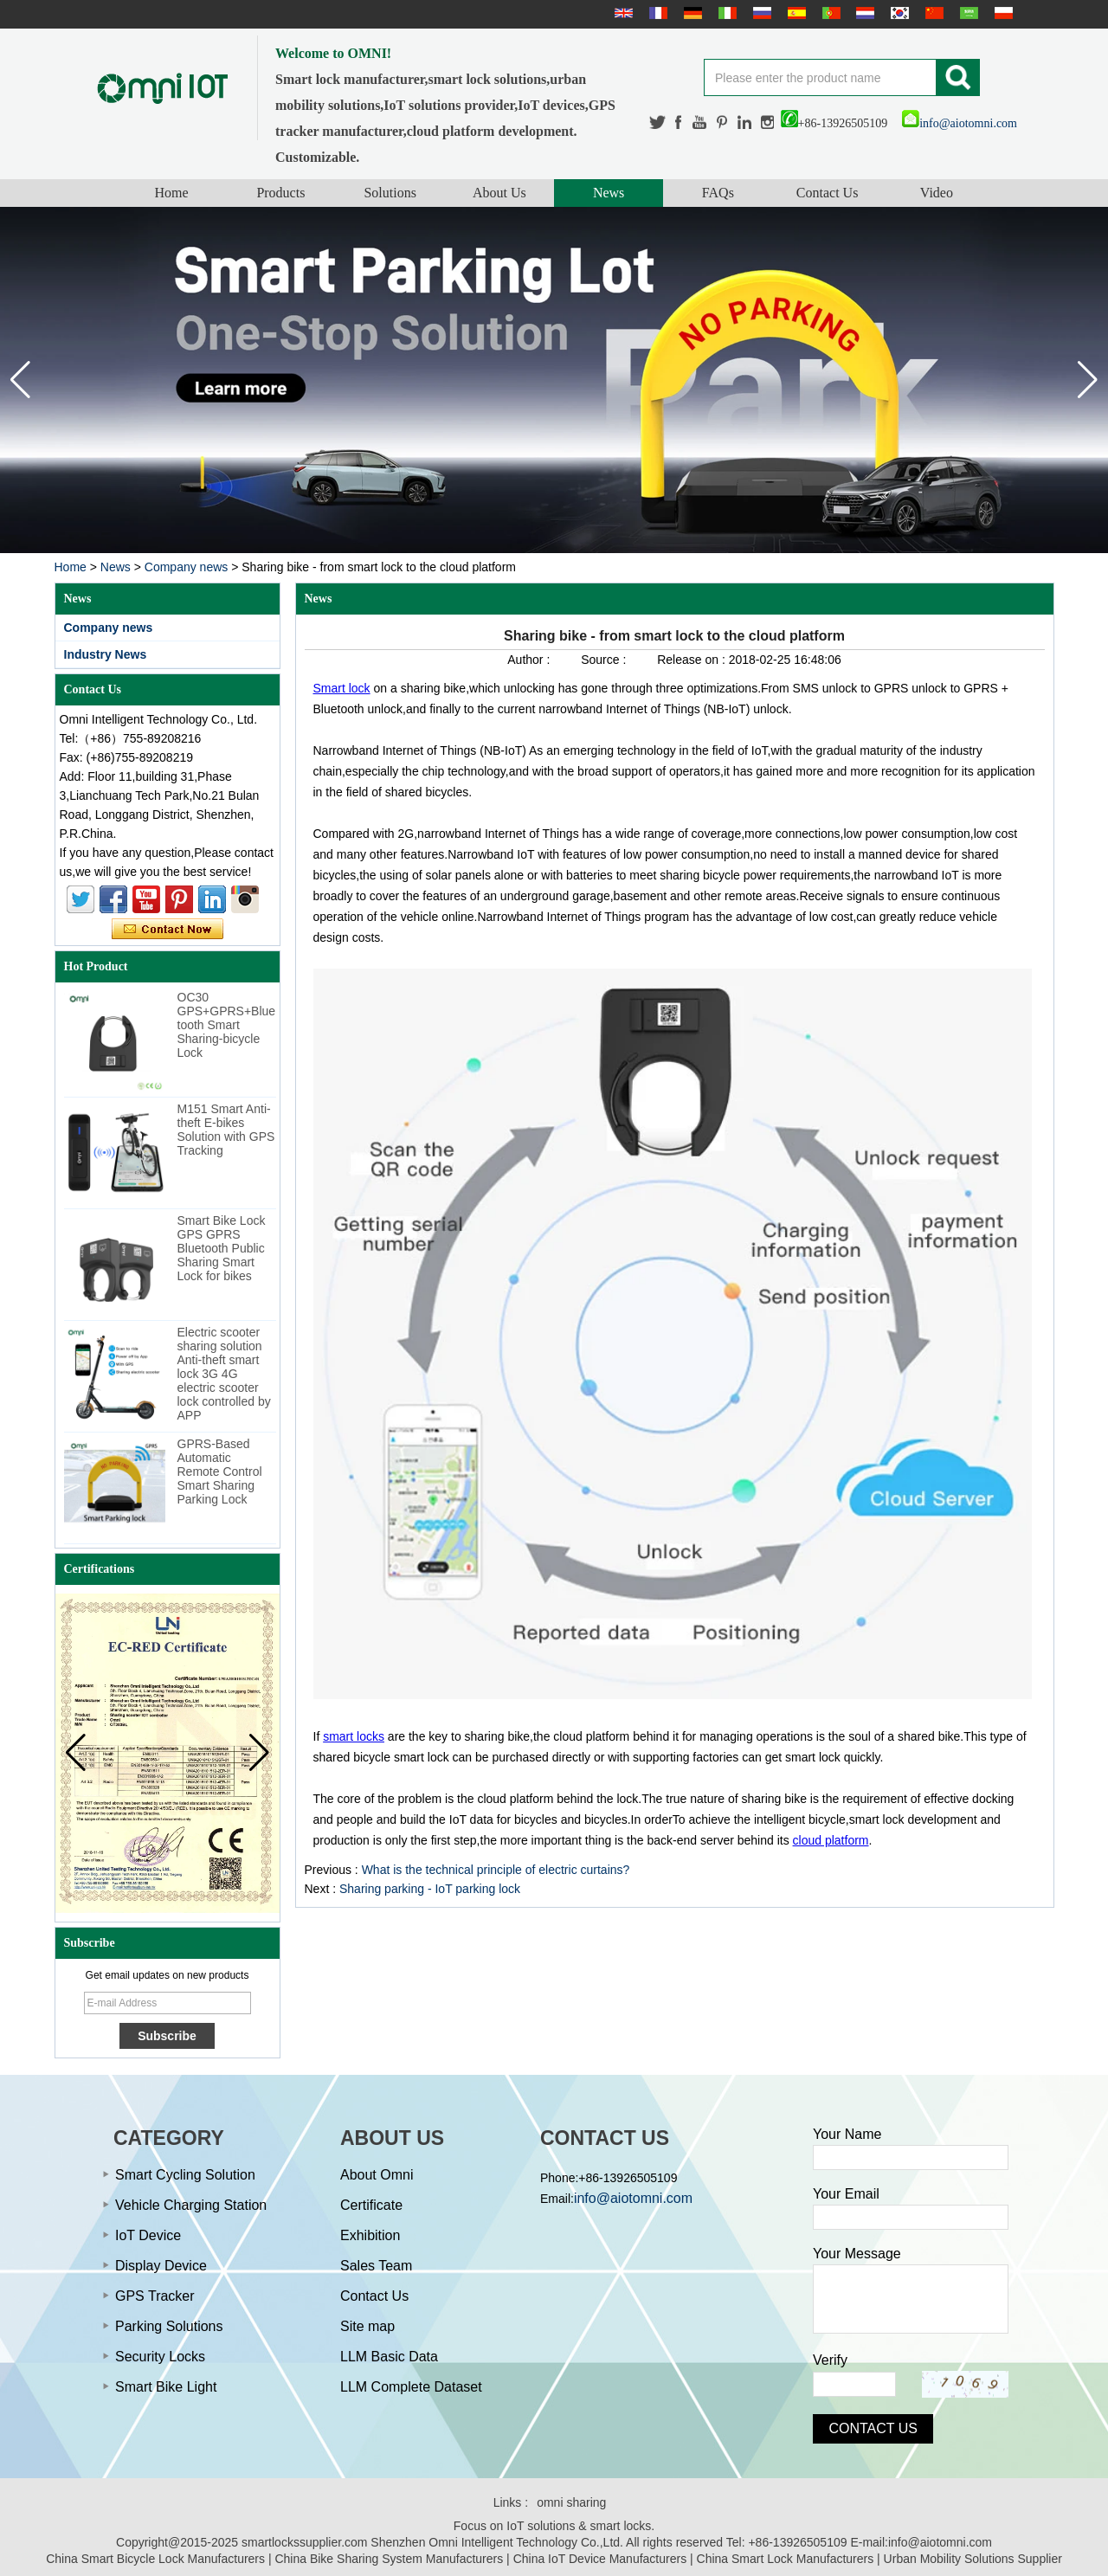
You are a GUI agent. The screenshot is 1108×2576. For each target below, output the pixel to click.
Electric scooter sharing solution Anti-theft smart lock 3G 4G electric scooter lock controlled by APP (224, 1373)
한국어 (897, 13)
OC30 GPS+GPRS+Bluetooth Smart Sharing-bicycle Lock (226, 1024)
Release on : (693, 660)
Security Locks (160, 2356)
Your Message (857, 2253)
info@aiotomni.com (959, 123)
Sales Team (376, 2265)
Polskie (1001, 13)
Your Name (847, 2134)
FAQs (718, 192)
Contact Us (827, 192)
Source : (605, 660)
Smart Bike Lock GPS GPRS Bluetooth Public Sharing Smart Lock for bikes (221, 1248)
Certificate (371, 2205)
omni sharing (571, 2502)
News (608, 192)
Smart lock (341, 688)
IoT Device (148, 2235)
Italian (725, 13)
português (829, 13)
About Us (499, 192)
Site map (367, 2326)
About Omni (376, 2174)
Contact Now (167, 929)
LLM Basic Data (389, 2356)
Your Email (846, 2193)
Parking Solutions (169, 2326)
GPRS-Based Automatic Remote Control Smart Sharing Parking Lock (219, 1471)
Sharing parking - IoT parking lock (429, 1889)
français (656, 13)
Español (794, 13)
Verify (830, 2360)
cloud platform (831, 1840)
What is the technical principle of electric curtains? (496, 1870)
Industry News (105, 654)
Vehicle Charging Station (191, 2205)
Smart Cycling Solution (185, 2174)
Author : (530, 660)
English (621, 13)
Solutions (390, 192)
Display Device (161, 2265)
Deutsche (691, 13)
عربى (967, 13)
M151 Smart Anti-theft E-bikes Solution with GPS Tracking (226, 1129)
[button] (1087, 380)
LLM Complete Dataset (411, 2387)
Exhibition (370, 2235)
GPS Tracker (155, 2296)
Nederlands (863, 13)
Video (936, 192)
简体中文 (932, 13)
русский (760, 13)
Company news (187, 567)
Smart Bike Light (165, 2387)
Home (172, 192)
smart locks (353, 1736)
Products (280, 192)
